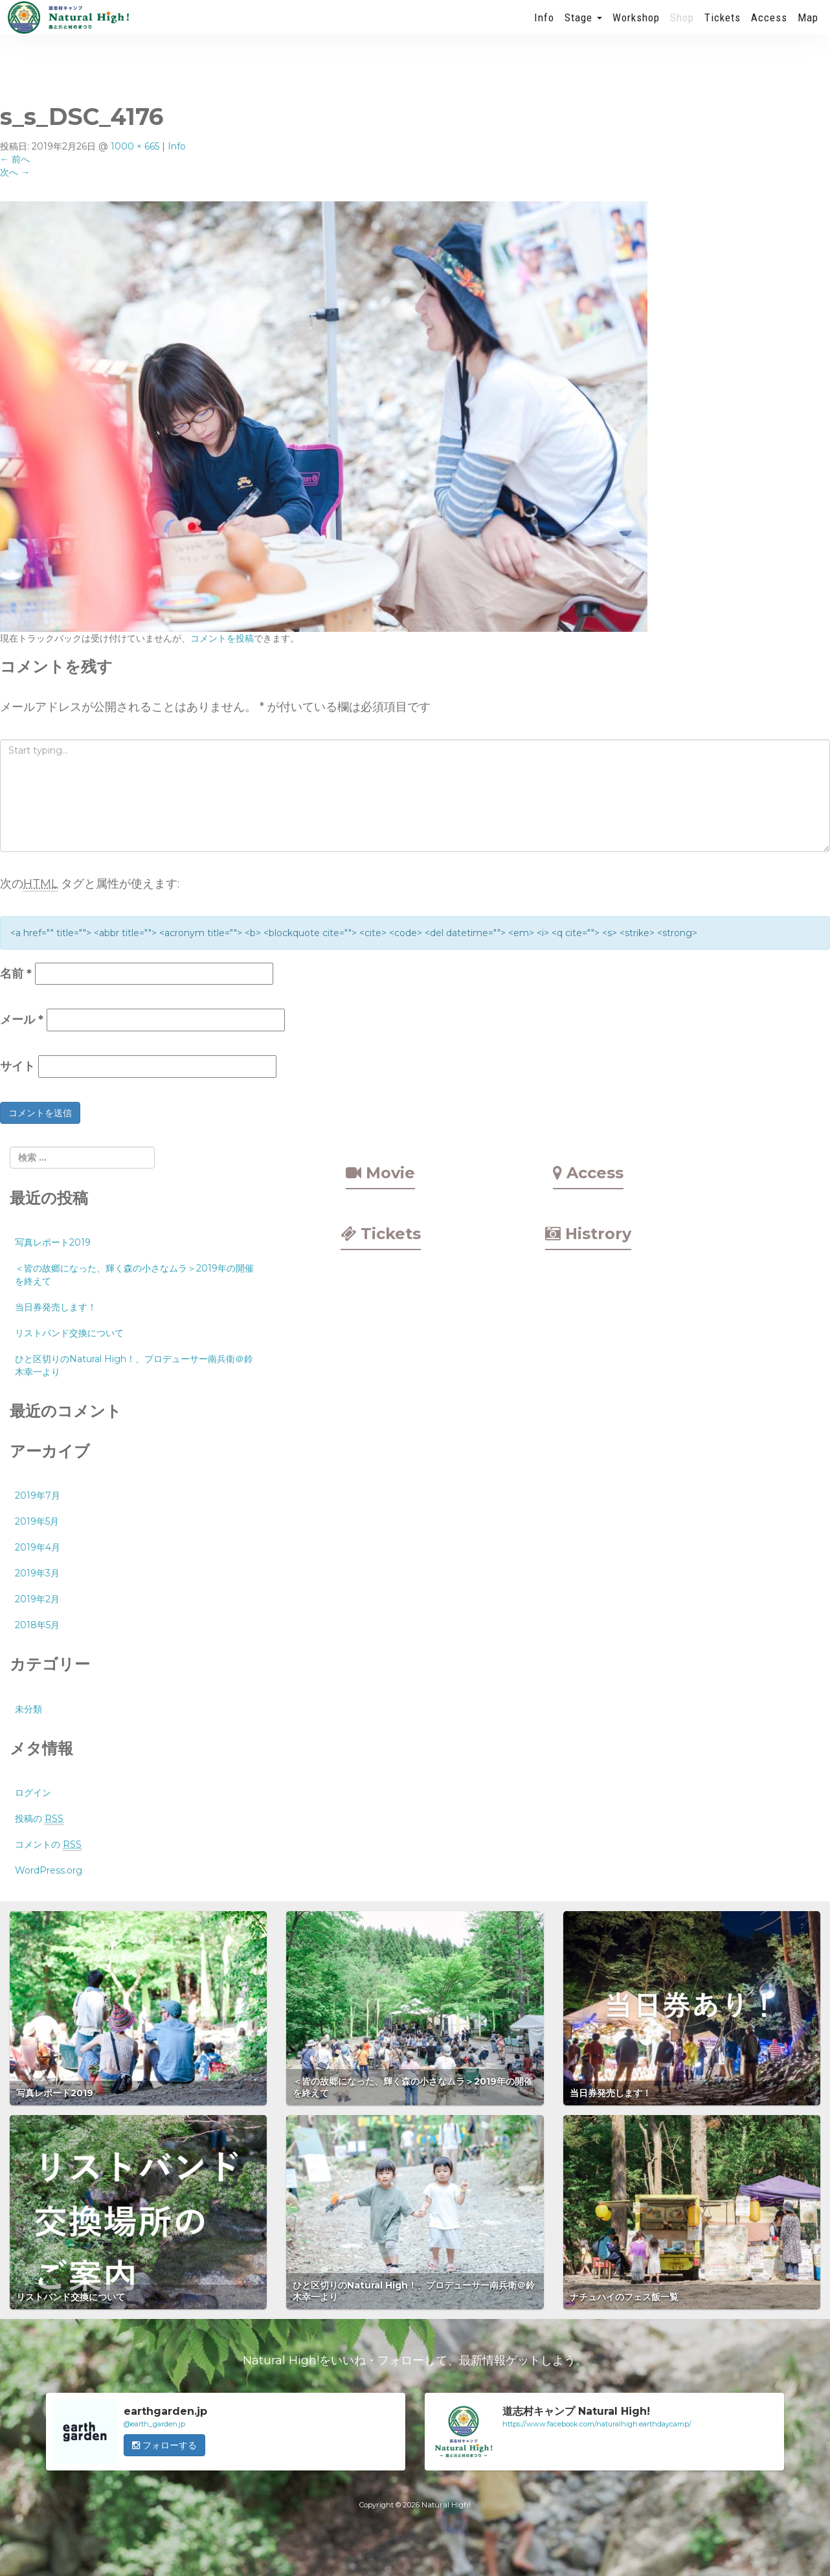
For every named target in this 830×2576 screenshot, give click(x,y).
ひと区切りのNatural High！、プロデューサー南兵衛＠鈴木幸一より (134, 1365)
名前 (16, 974)
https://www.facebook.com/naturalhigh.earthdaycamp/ (596, 2423)
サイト (17, 1066)
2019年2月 (37, 1599)
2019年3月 (37, 1573)
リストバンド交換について (69, 1333)
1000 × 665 (135, 146)
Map (808, 29)
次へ (15, 172)
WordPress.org (48, 1870)
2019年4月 (37, 1547)
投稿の (39, 1819)
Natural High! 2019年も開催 (67, 29)
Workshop (636, 29)
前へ (15, 159)
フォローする (164, 2445)
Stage (583, 29)
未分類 (28, 1709)
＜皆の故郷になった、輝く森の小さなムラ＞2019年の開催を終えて (134, 1274)
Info (544, 29)
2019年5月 (37, 1521)
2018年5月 (37, 1625)
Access (769, 29)
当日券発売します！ (55, 1307)
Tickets (722, 29)
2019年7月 (37, 1495)
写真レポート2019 (53, 1242)
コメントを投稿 (222, 638)
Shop (682, 29)
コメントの (48, 1845)
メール (21, 1020)
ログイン (33, 1792)
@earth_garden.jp (154, 2423)
